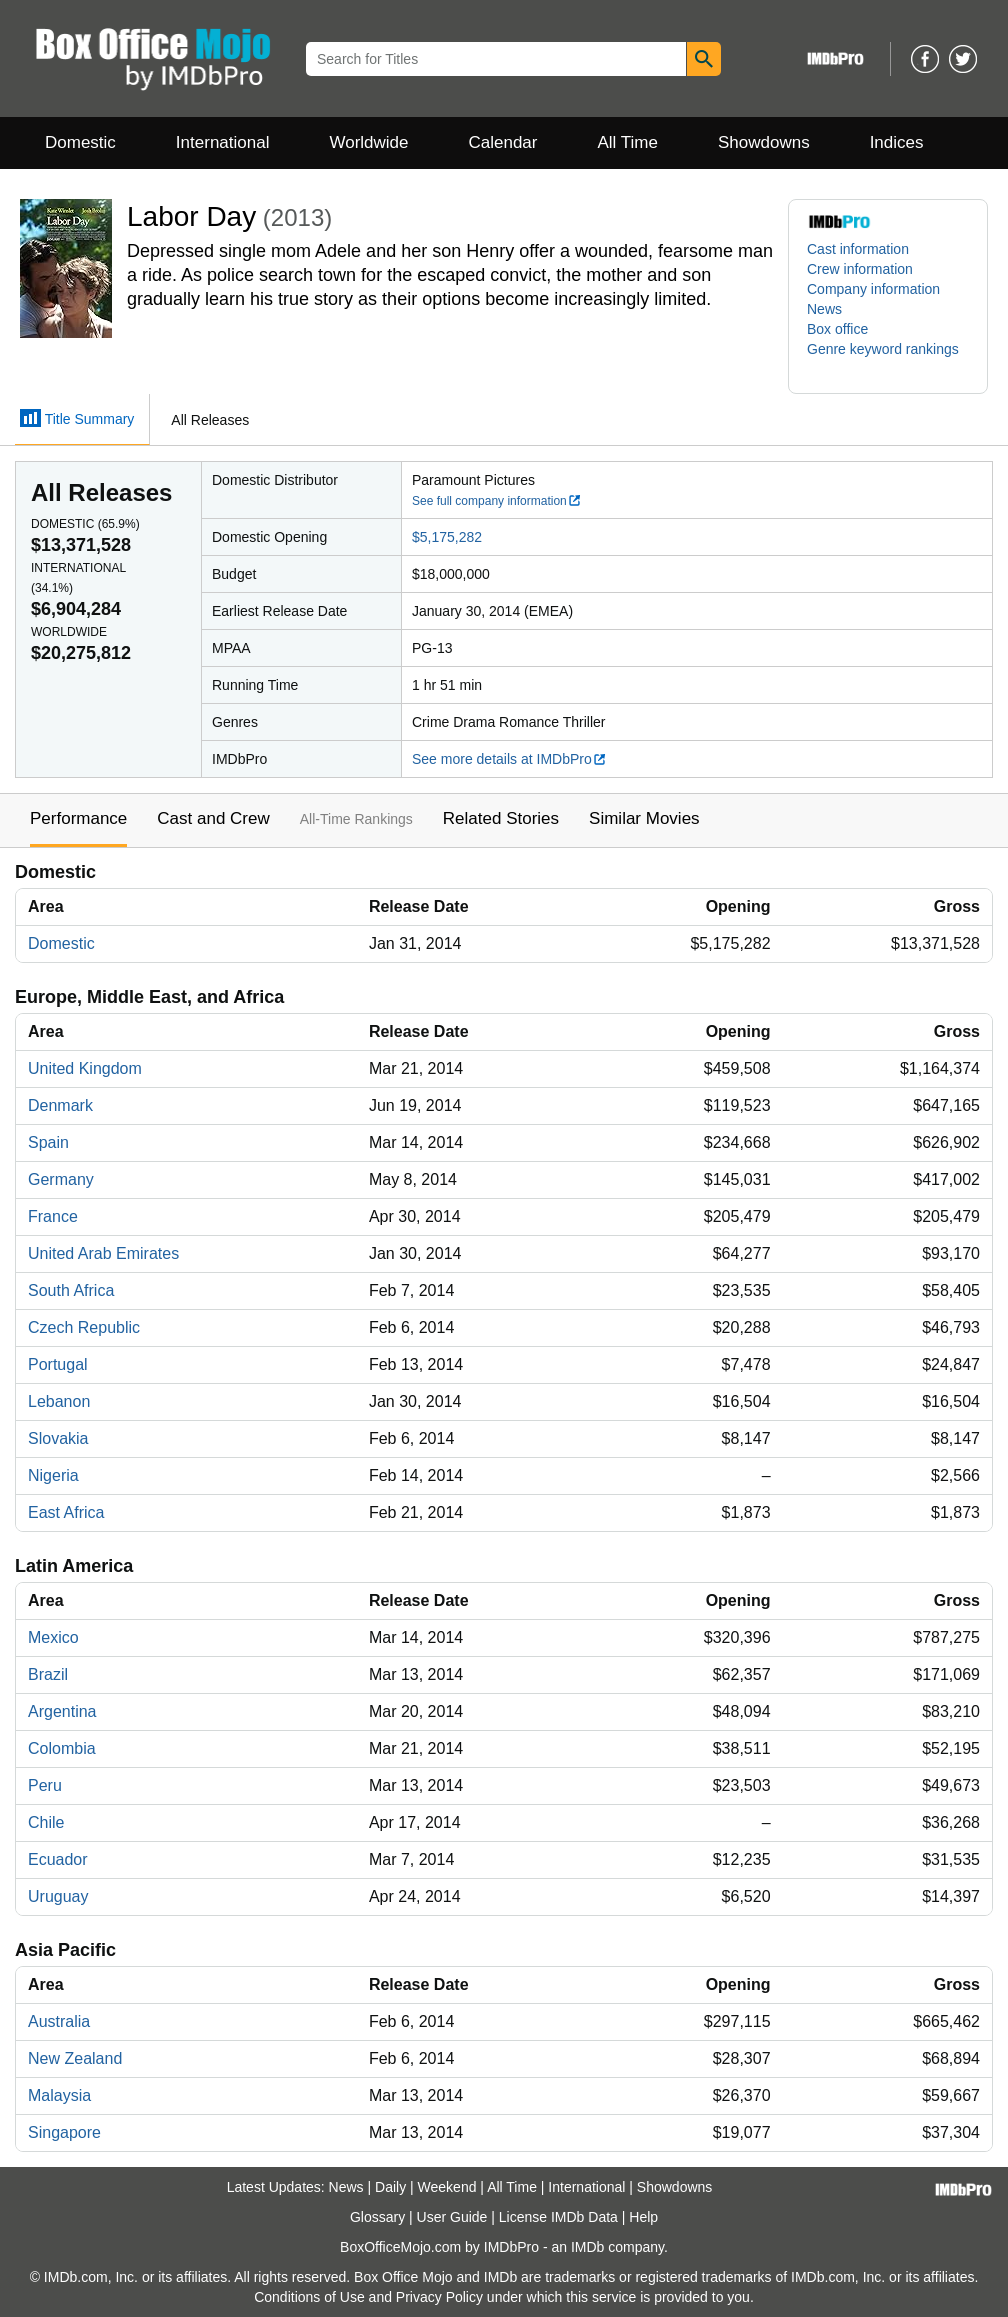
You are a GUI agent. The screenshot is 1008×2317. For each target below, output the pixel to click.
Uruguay (58, 1896)
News (824, 309)
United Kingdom (85, 1068)
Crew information (860, 269)
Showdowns (764, 142)
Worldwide (368, 142)
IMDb (587, 2247)
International (223, 142)
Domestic (80, 142)
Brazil (48, 1674)
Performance (78, 818)
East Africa (66, 1512)
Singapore (64, 2132)
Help (643, 2217)
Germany (61, 1179)
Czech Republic (84, 1327)
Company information (873, 289)
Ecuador (58, 1859)
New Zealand (75, 2058)
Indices (897, 142)
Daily (390, 2187)
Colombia (62, 1748)
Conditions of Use (309, 2297)
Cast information (858, 249)
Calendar (503, 142)
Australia (59, 2021)
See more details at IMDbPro (509, 759)
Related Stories (501, 818)
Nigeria (53, 1475)
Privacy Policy (439, 2297)
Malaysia (59, 2095)
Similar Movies (644, 818)
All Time (628, 142)
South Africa (71, 1290)
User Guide (452, 2217)
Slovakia (58, 1438)
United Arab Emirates (103, 1253)
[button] (888, 359)
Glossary (377, 2217)
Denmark (60, 1105)
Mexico (53, 1637)
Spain (48, 1142)
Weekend (447, 2187)
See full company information (497, 501)
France (53, 1216)
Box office (837, 329)
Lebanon (59, 1401)
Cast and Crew (213, 818)
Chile (46, 1822)
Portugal (58, 1364)
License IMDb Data (558, 2217)
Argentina (62, 1711)
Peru (45, 1785)
